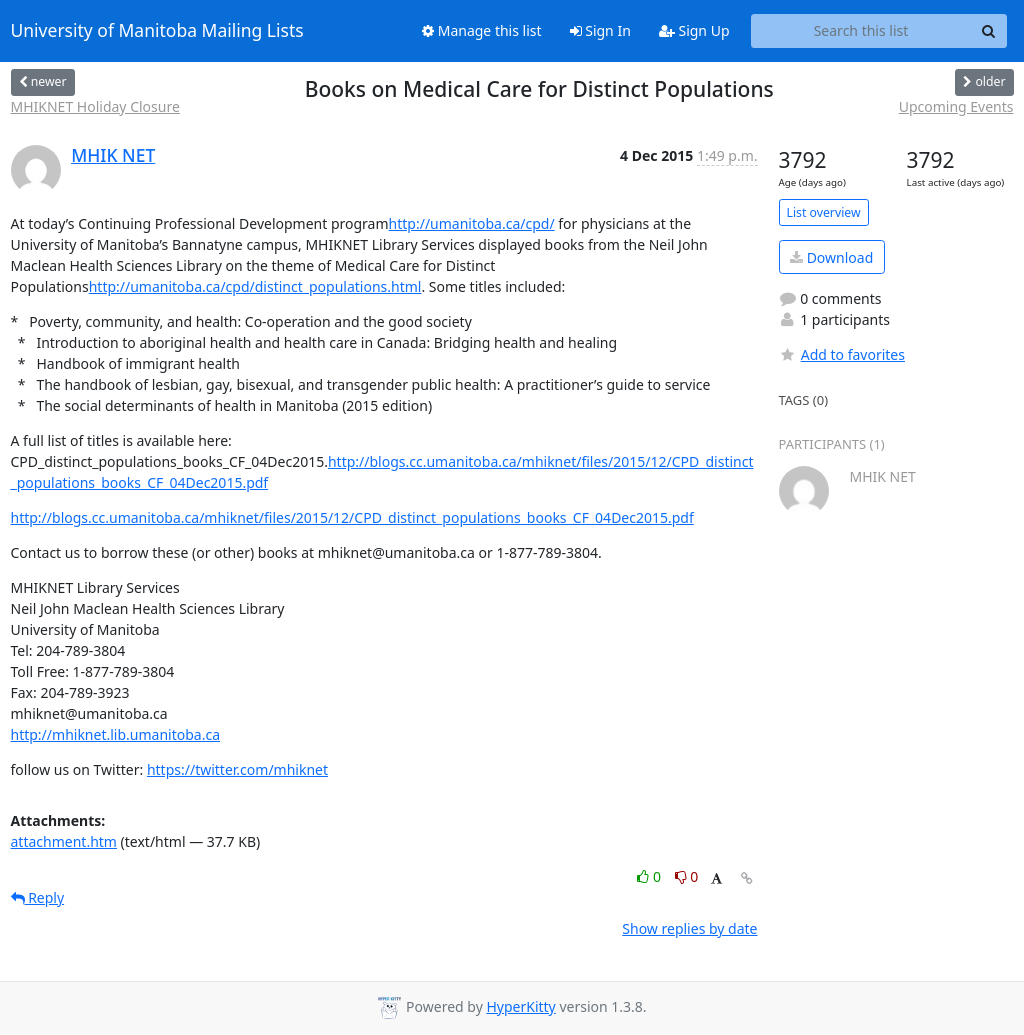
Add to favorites (842, 354)
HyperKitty (520, 1006)
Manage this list (482, 30)
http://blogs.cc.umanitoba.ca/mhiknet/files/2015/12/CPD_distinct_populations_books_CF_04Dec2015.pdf (352, 517)
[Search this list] (861, 31)
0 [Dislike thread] (687, 876)
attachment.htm (64, 841)
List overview (824, 212)
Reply (38, 897)
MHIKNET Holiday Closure (95, 106)
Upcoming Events (956, 106)
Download (831, 257)
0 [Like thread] (650, 876)
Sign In (600, 30)
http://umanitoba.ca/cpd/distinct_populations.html (255, 286)
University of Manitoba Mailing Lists (157, 31)
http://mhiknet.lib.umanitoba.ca (115, 734)
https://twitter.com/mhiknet (237, 769)
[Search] (989, 31)
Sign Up (694, 30)
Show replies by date (689, 928)
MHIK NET (113, 155)
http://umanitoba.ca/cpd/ (472, 223)
